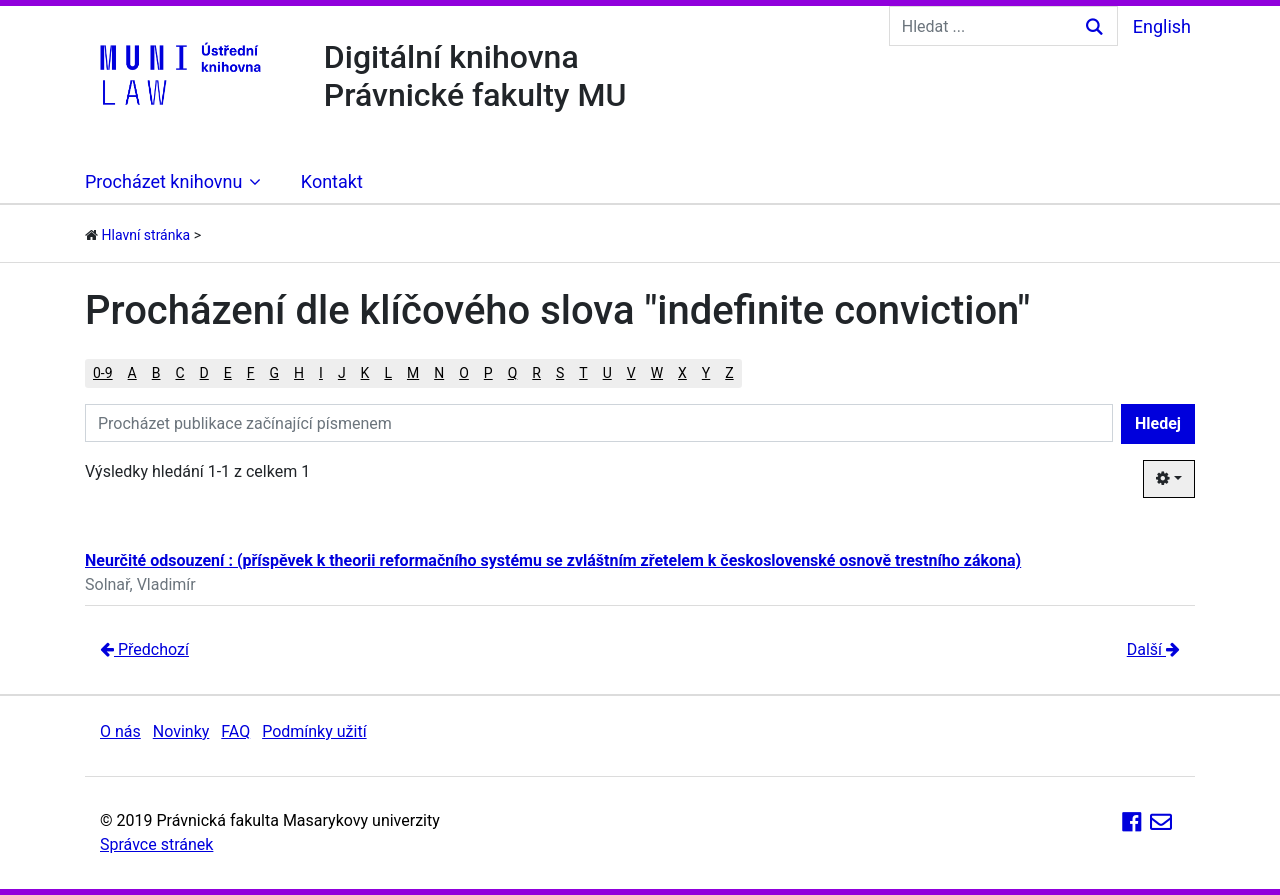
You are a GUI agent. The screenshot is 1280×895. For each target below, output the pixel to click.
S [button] (560, 373)
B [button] (156, 373)
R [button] (536, 373)
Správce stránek (156, 844)
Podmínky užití (314, 731)
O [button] (464, 373)
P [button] (488, 373)
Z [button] (729, 373)
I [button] (321, 373)
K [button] (365, 373)
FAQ (235, 731)
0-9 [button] (103, 373)
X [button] (682, 373)
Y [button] (706, 373)
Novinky (181, 731)
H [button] (299, 373)
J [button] (342, 373)
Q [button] (513, 373)
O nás (120, 731)
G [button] (275, 373)
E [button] (228, 373)
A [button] (132, 373)
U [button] (607, 373)
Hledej (1158, 423)
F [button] (251, 373)
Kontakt (332, 181)
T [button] (583, 373)
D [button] (204, 373)
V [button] (631, 373)
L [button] (388, 373)
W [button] (657, 373)
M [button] (413, 373)
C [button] (179, 373)
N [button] (439, 373)
